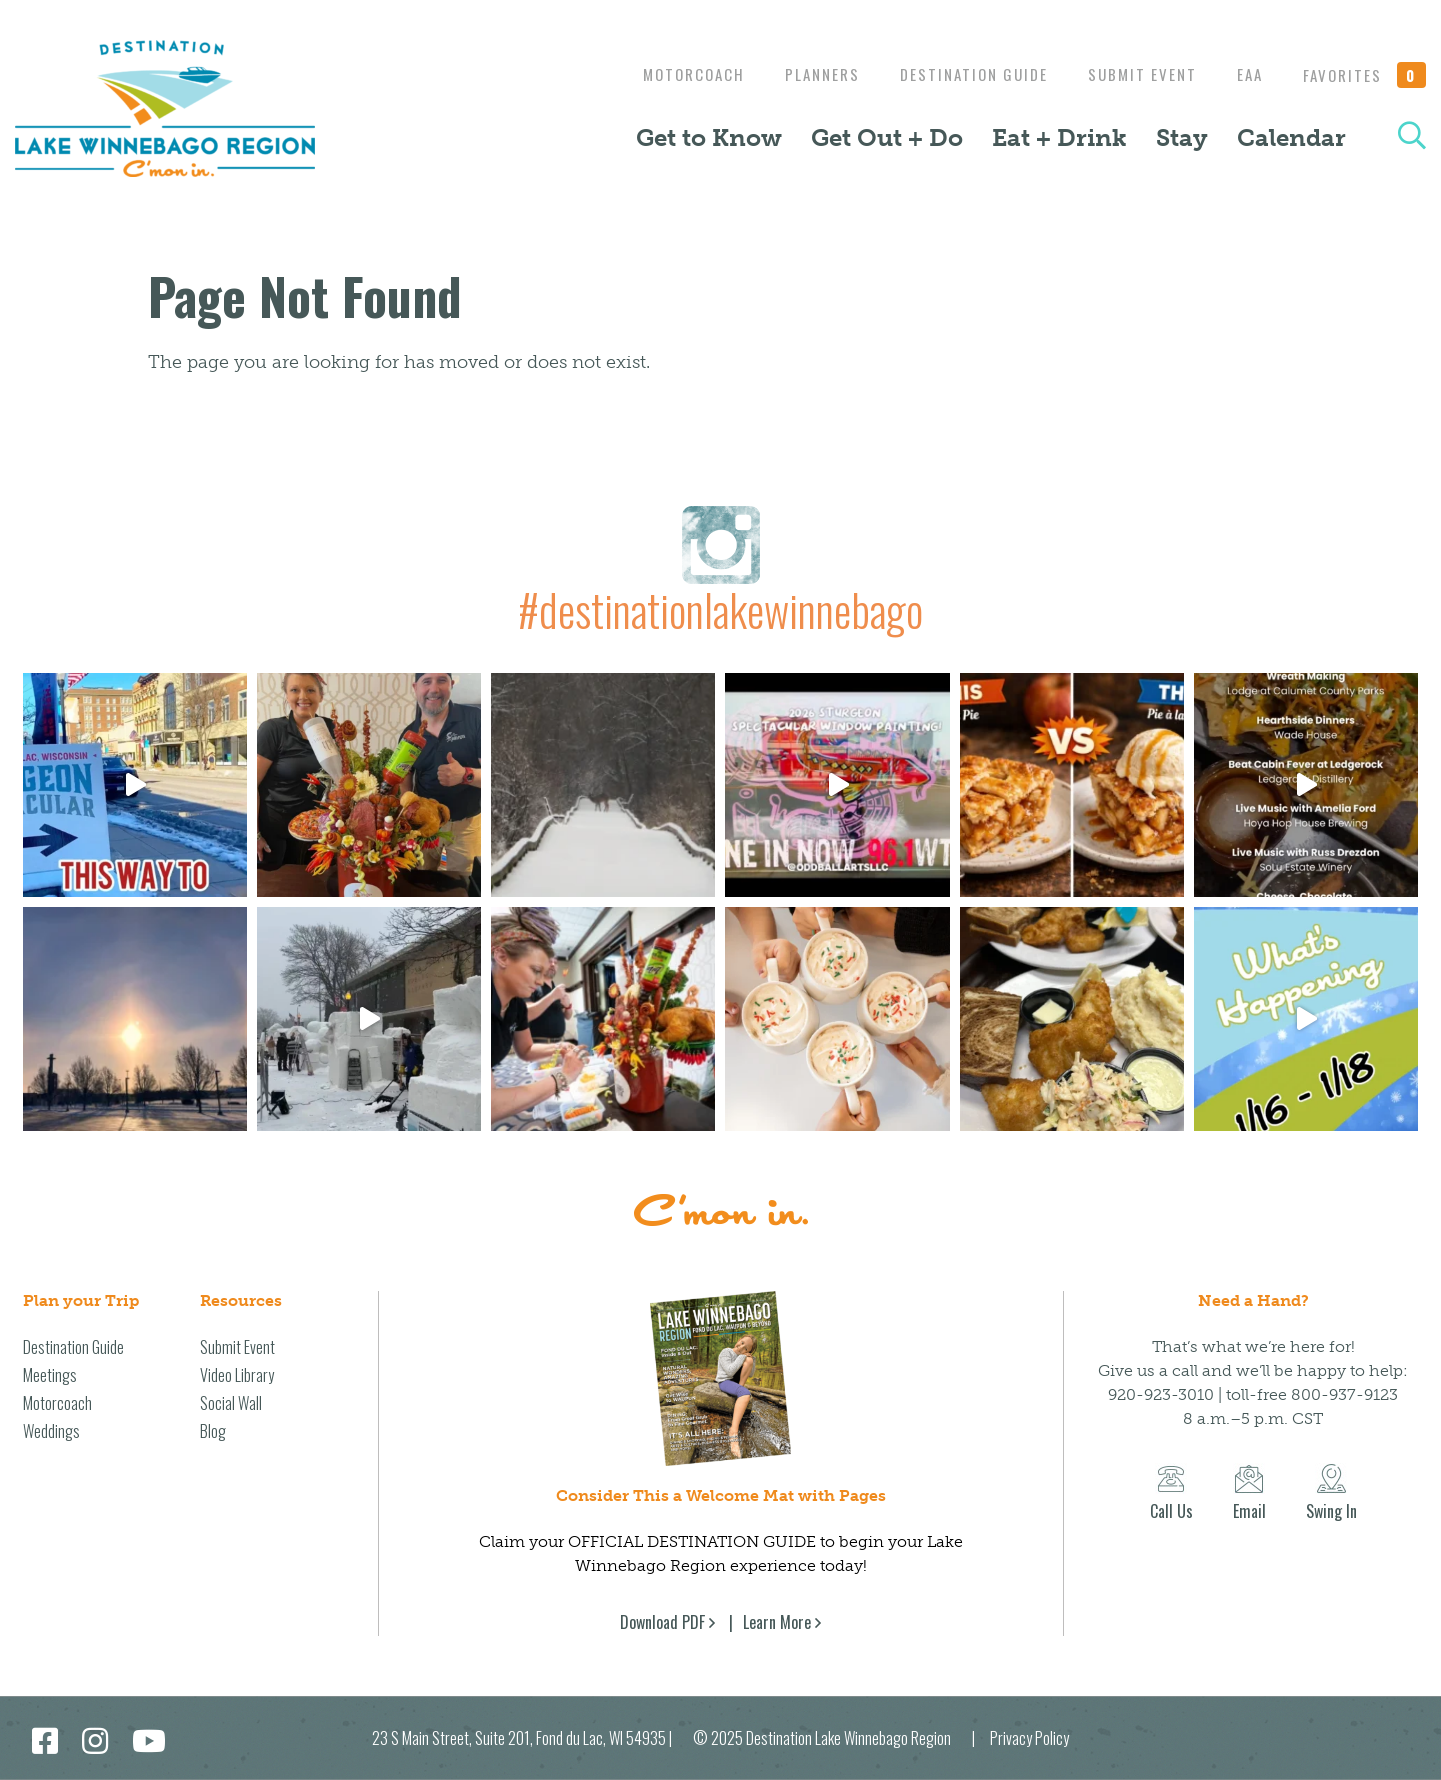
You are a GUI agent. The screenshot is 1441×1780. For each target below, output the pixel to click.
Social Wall (231, 1403)
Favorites (1365, 75)
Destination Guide (959, 74)
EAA (1245, 74)
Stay (1182, 137)
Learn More (777, 1622)
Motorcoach (669, 74)
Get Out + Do (887, 137)
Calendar (1291, 137)
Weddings (51, 1431)
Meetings (50, 1375)
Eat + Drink (1059, 137)
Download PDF (662, 1622)
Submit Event (1132, 74)
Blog (213, 1431)
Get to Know (709, 137)
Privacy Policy (1029, 1738)
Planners (802, 74)
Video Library (237, 1375)
